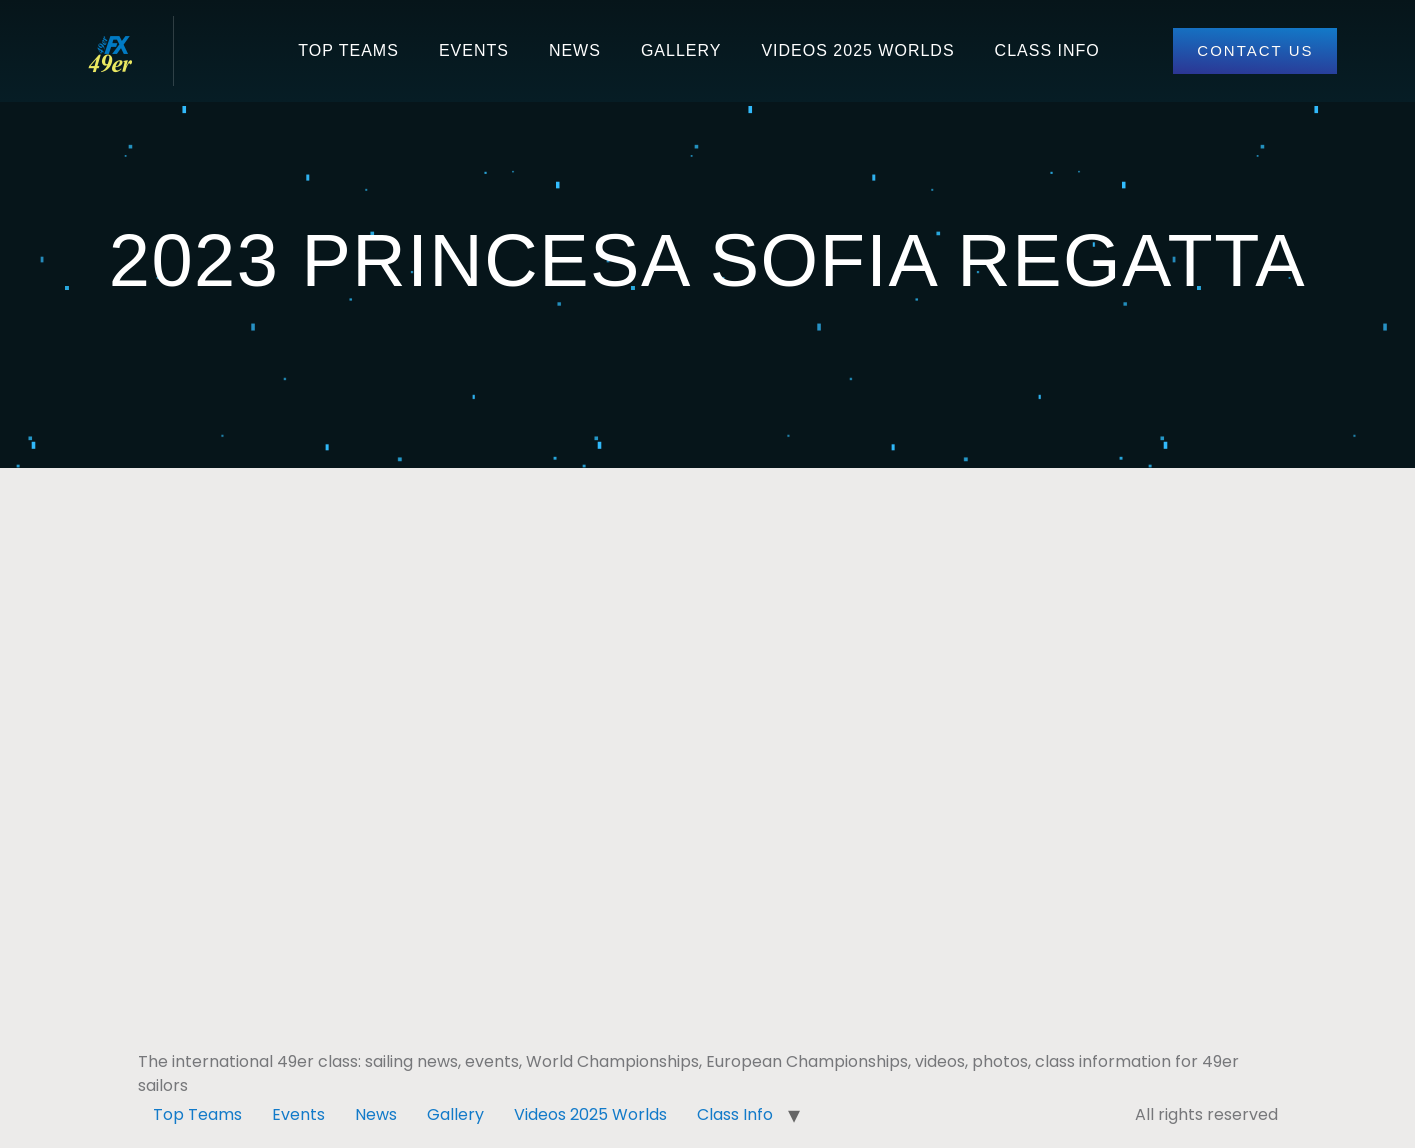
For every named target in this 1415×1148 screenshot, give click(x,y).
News (575, 50)
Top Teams (348, 50)
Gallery (681, 50)
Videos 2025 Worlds (857, 50)
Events (474, 50)
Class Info (1047, 50)
